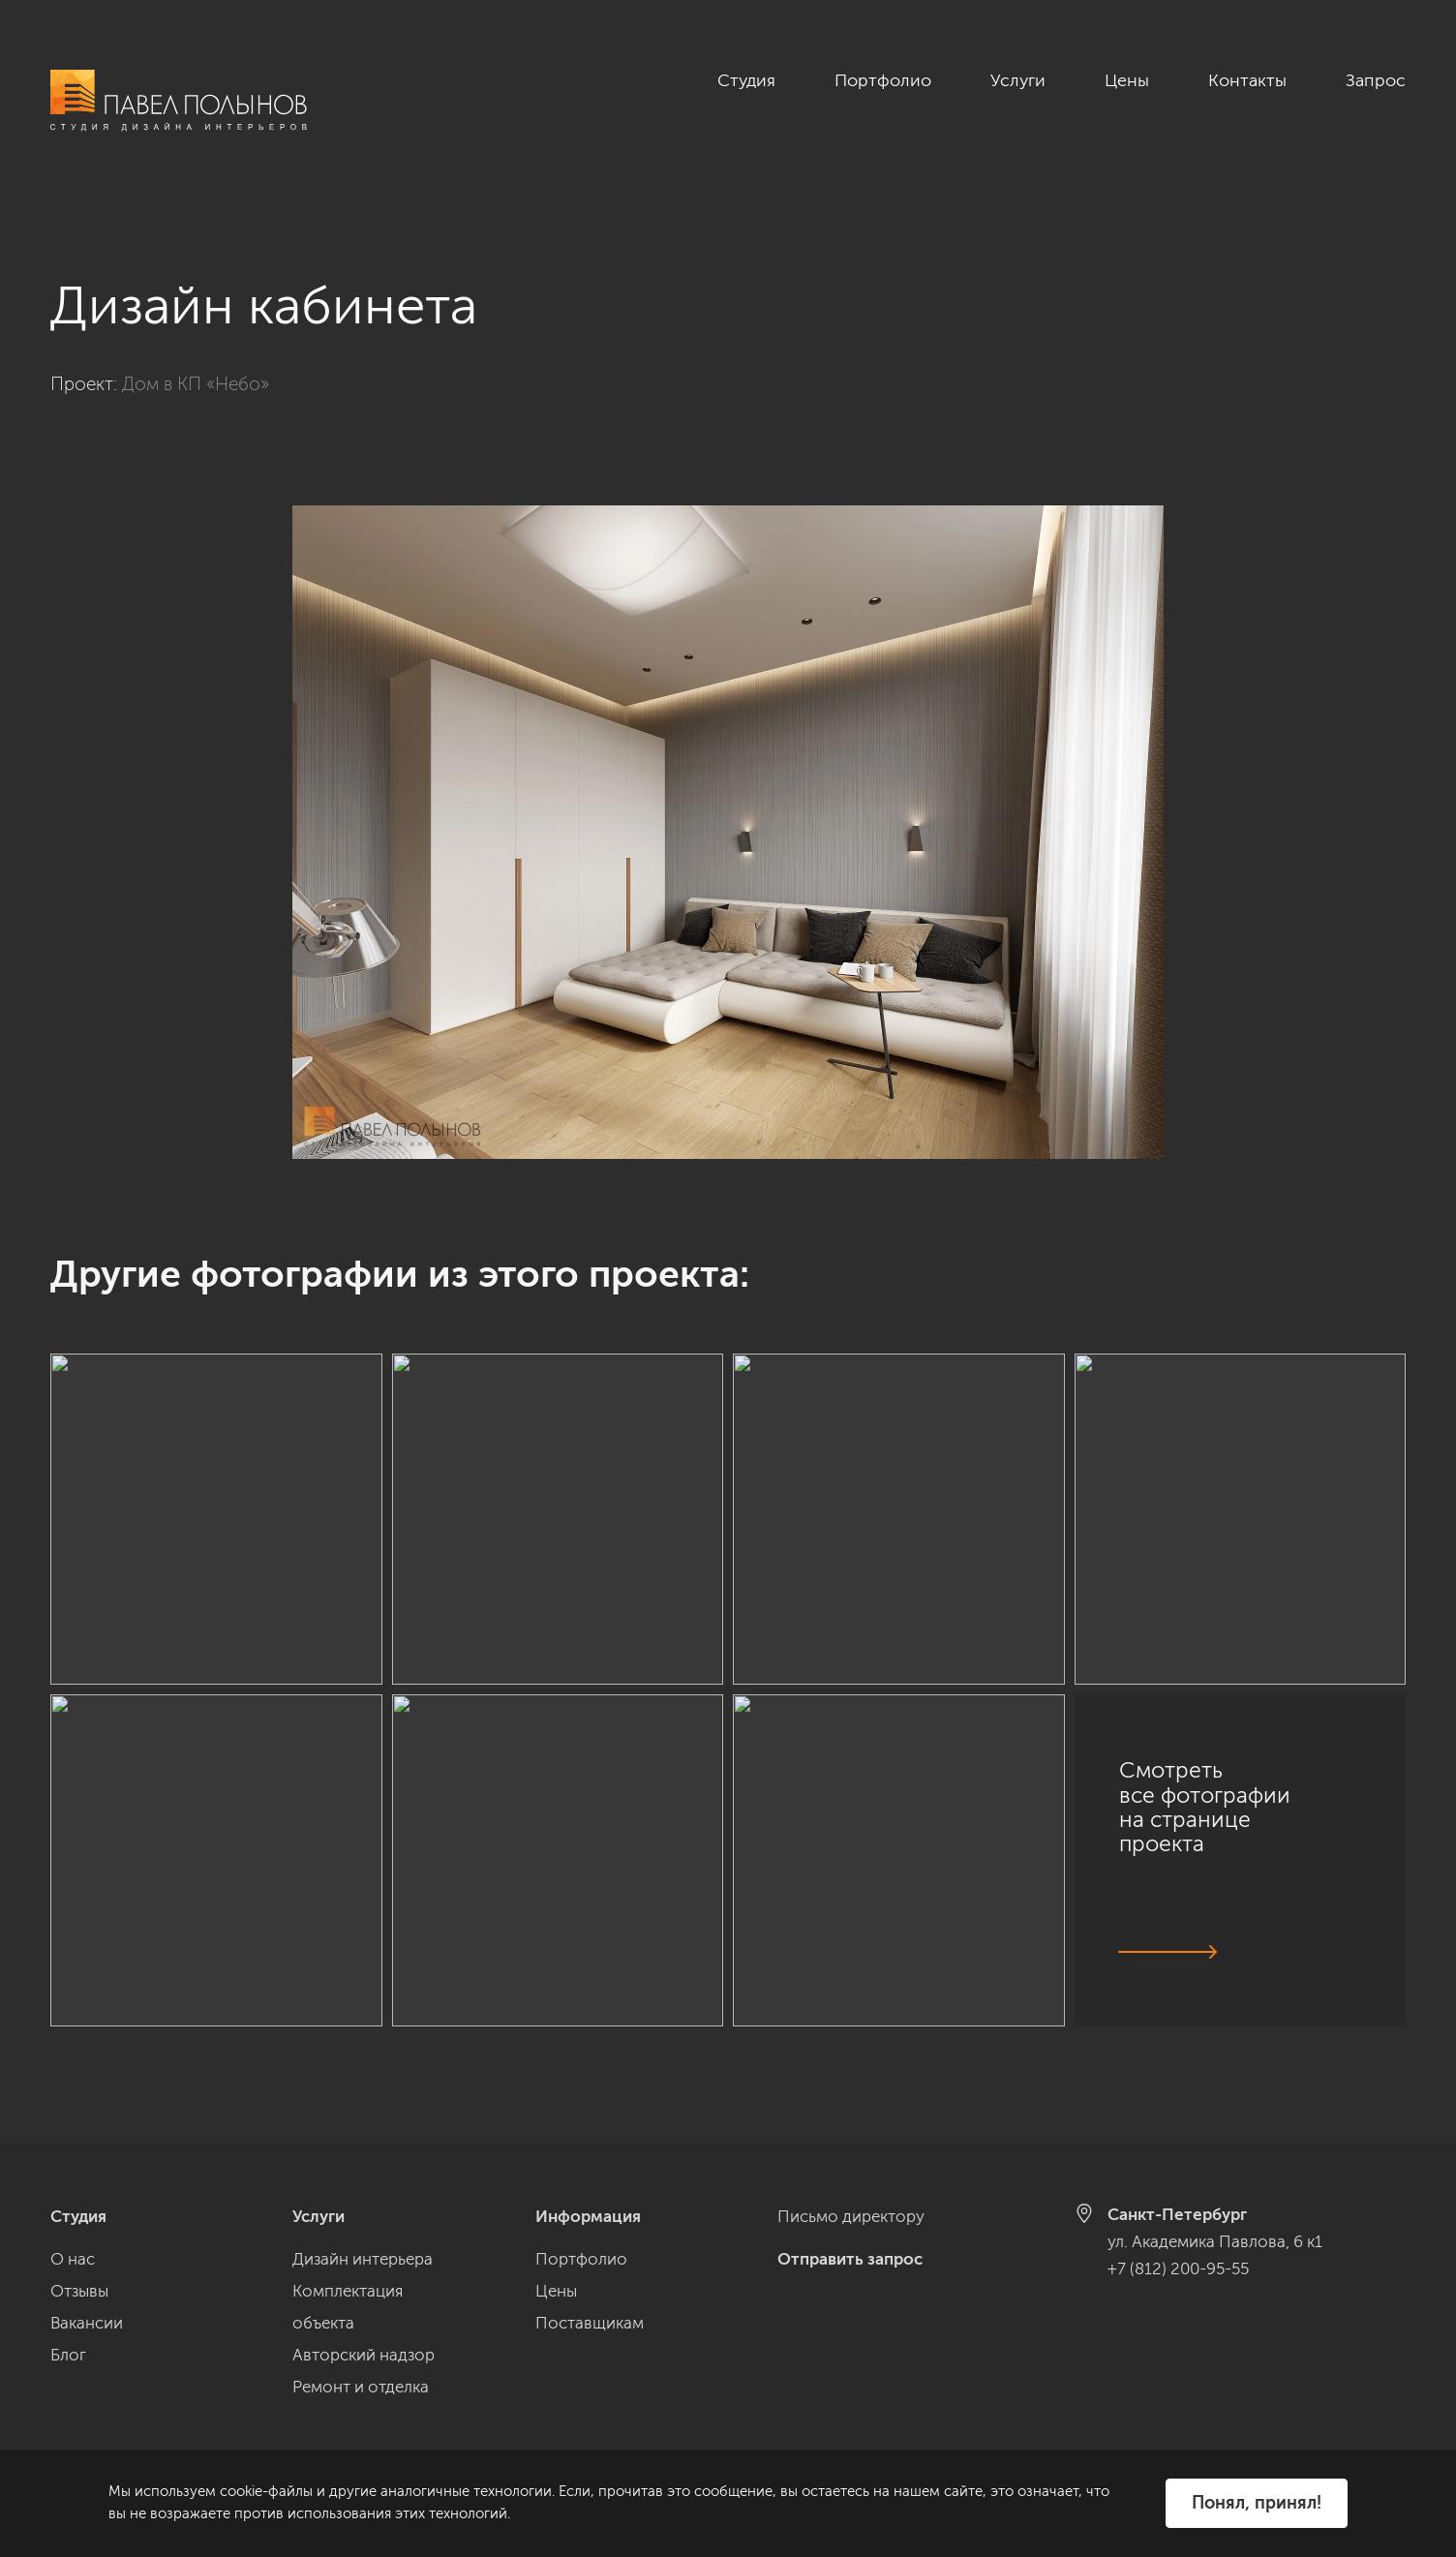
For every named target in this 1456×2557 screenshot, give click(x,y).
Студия (746, 80)
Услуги (1018, 80)
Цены (1127, 80)
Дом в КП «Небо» (195, 362)
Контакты (1247, 80)
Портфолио (882, 80)
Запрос (1376, 80)
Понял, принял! (1256, 2502)
